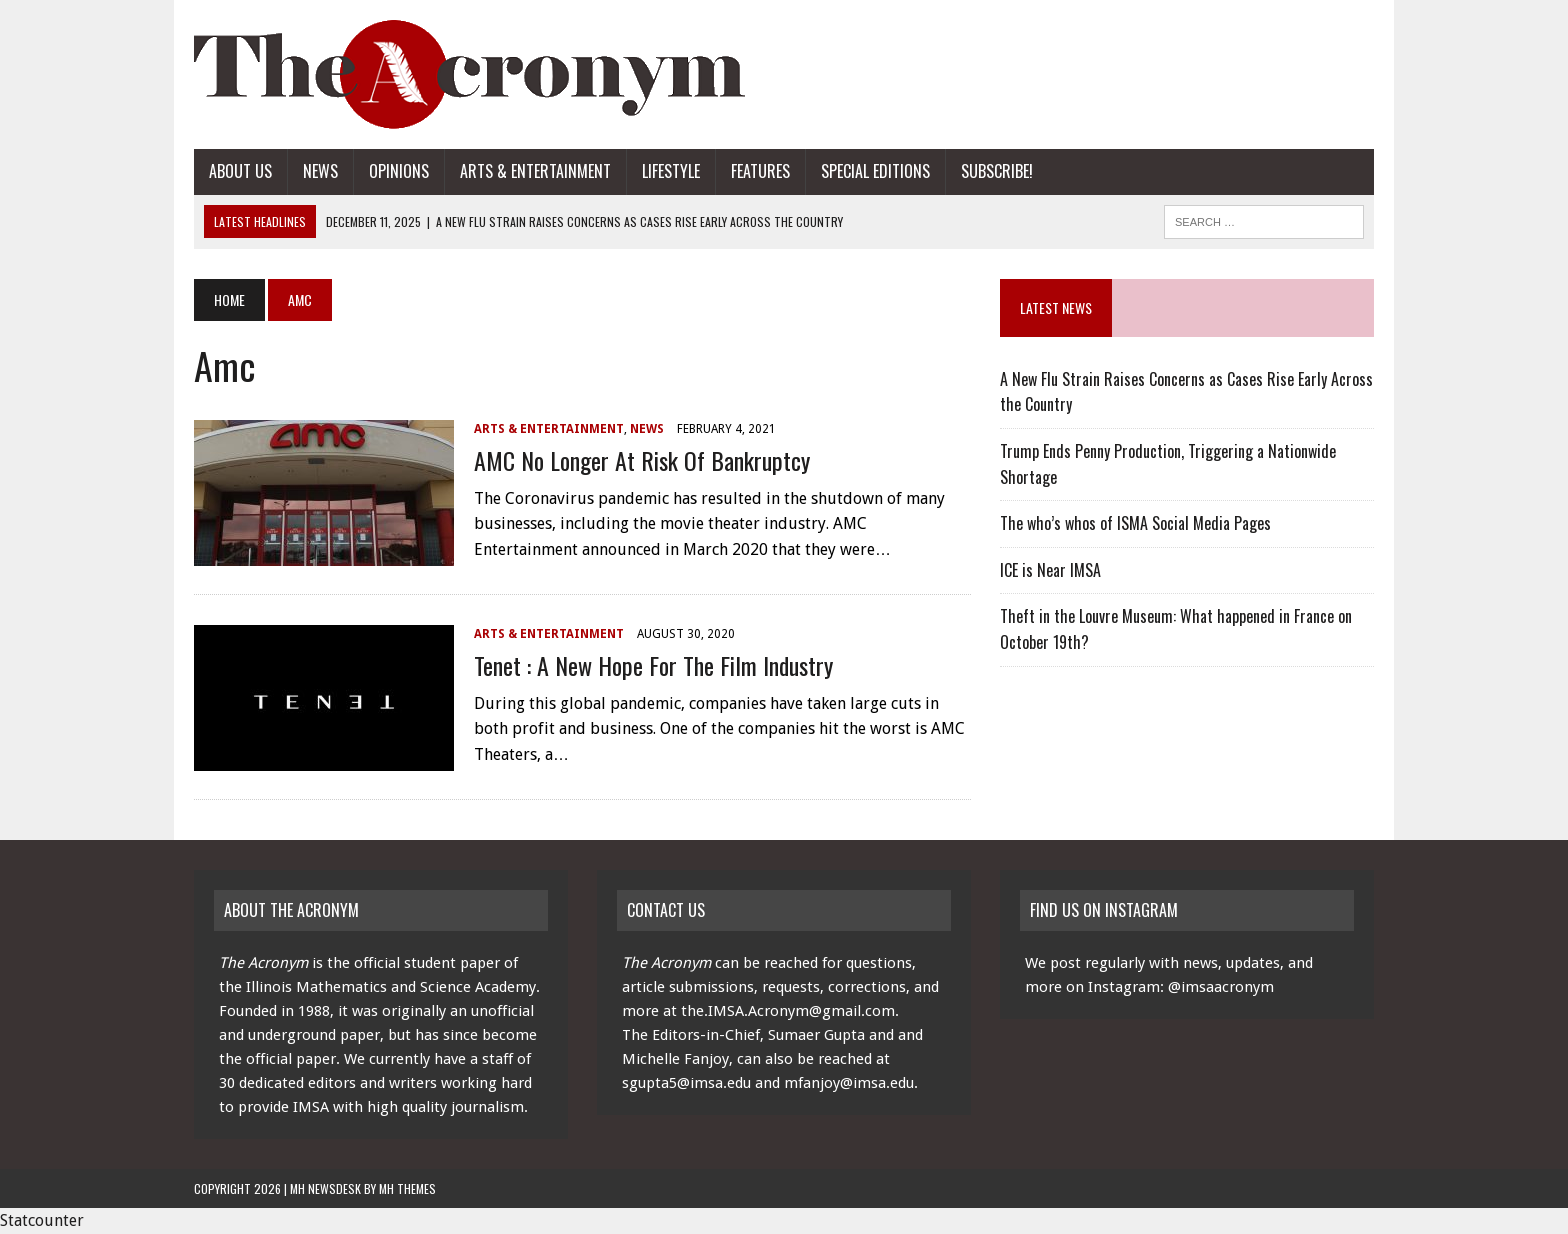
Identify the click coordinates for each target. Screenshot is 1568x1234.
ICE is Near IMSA (1050, 570)
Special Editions (875, 171)
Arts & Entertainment (535, 171)
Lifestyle (671, 171)
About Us (240, 171)
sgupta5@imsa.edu (686, 1083)
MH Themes (407, 1188)
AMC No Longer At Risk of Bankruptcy (642, 460)
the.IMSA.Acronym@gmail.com (788, 1011)
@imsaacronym (1221, 987)
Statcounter (42, 1220)
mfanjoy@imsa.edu (849, 1083)
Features (760, 171)
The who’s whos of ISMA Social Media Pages (1135, 523)
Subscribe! (997, 171)
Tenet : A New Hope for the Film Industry (653, 665)
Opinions (399, 171)
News (320, 171)
